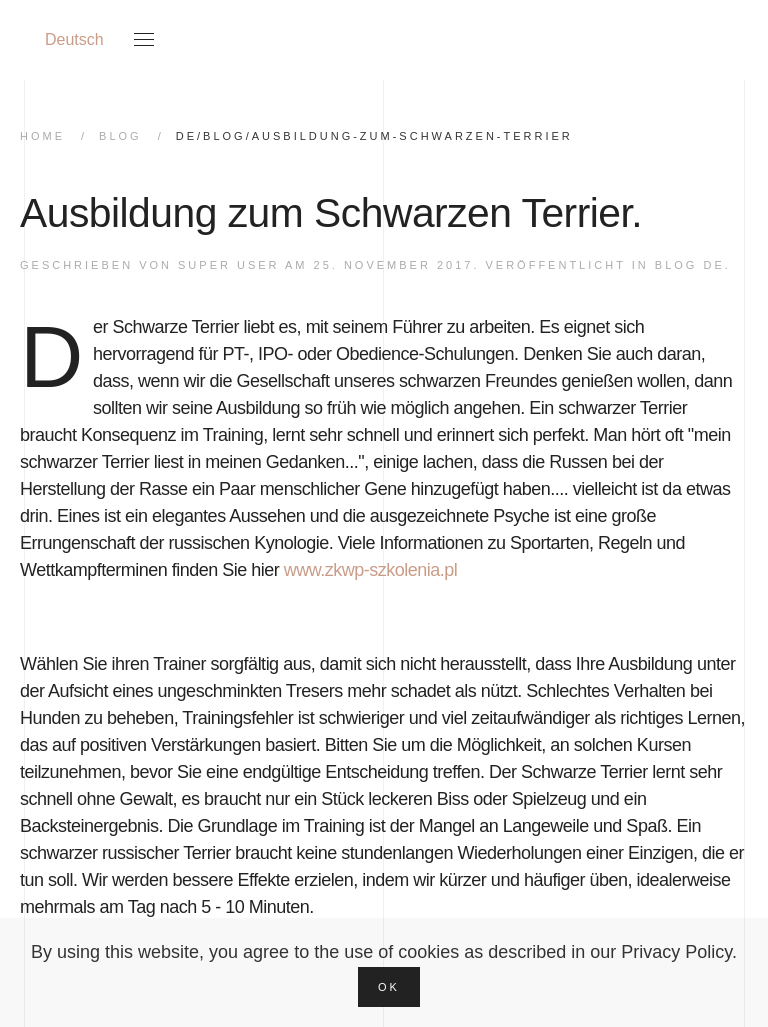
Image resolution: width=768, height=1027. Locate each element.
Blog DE (690, 265)
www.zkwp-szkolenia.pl (371, 570)
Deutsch (74, 39)
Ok (389, 987)
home (42, 136)
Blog (120, 136)
